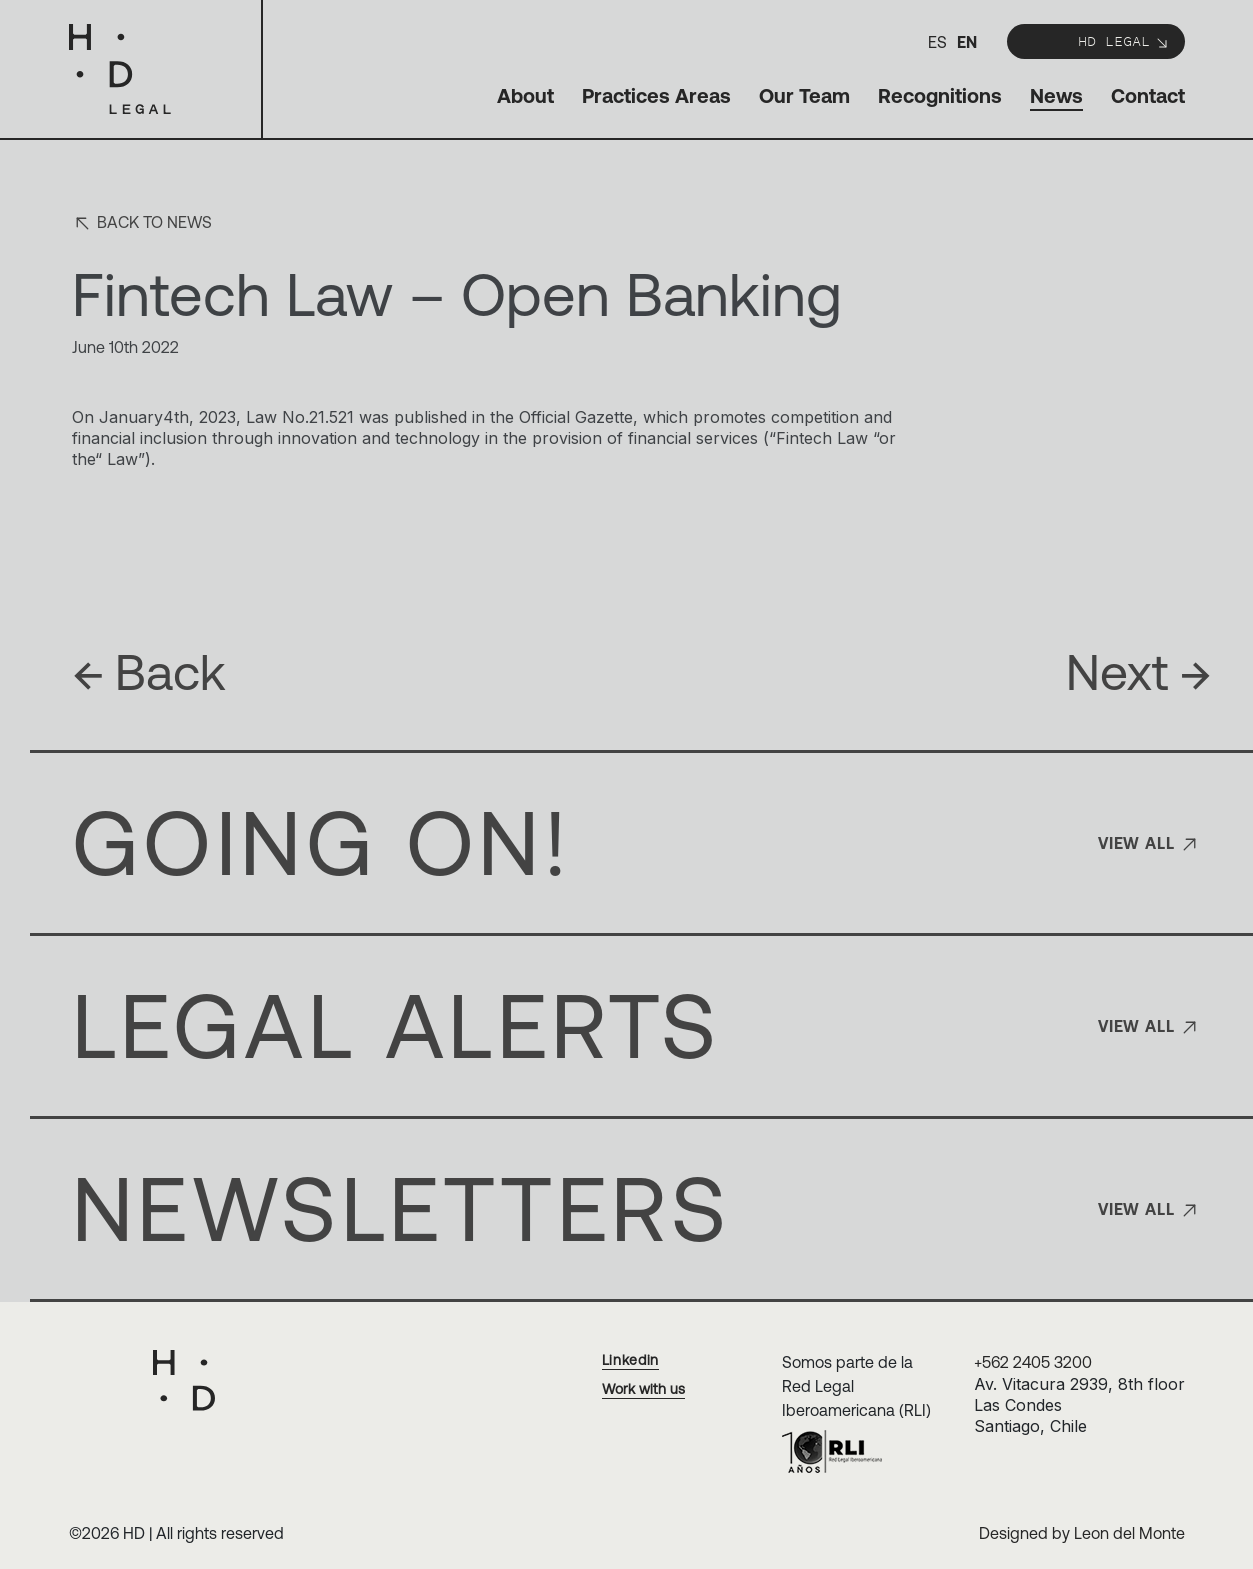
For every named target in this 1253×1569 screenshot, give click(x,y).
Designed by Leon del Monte (1082, 1533)
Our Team (804, 95)
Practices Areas (656, 95)
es (937, 42)
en (967, 42)
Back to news (142, 223)
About (525, 95)
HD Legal (1124, 40)
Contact (1148, 95)
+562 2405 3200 (1033, 1362)
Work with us (643, 1389)
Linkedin (631, 1360)
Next (1139, 672)
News (1056, 95)
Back (149, 672)
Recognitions (940, 95)
